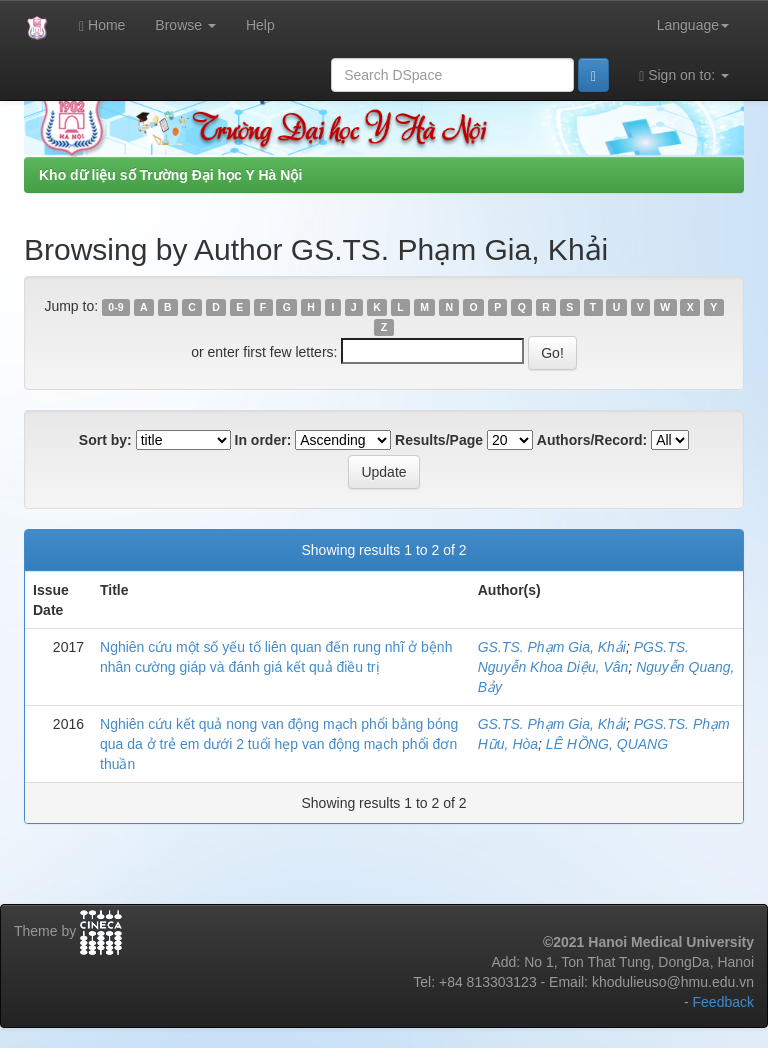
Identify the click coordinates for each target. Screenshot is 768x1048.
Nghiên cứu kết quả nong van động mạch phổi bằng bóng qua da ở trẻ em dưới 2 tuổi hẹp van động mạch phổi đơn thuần (279, 744)
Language (693, 25)
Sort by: (105, 440)
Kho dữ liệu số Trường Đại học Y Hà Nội (170, 175)
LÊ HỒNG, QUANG (607, 744)
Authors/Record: (592, 440)
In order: (263, 440)
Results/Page (439, 440)
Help (260, 25)
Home (102, 25)
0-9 (115, 307)
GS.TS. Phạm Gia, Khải (552, 647)
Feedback (723, 1002)
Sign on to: (684, 75)
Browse (185, 25)
